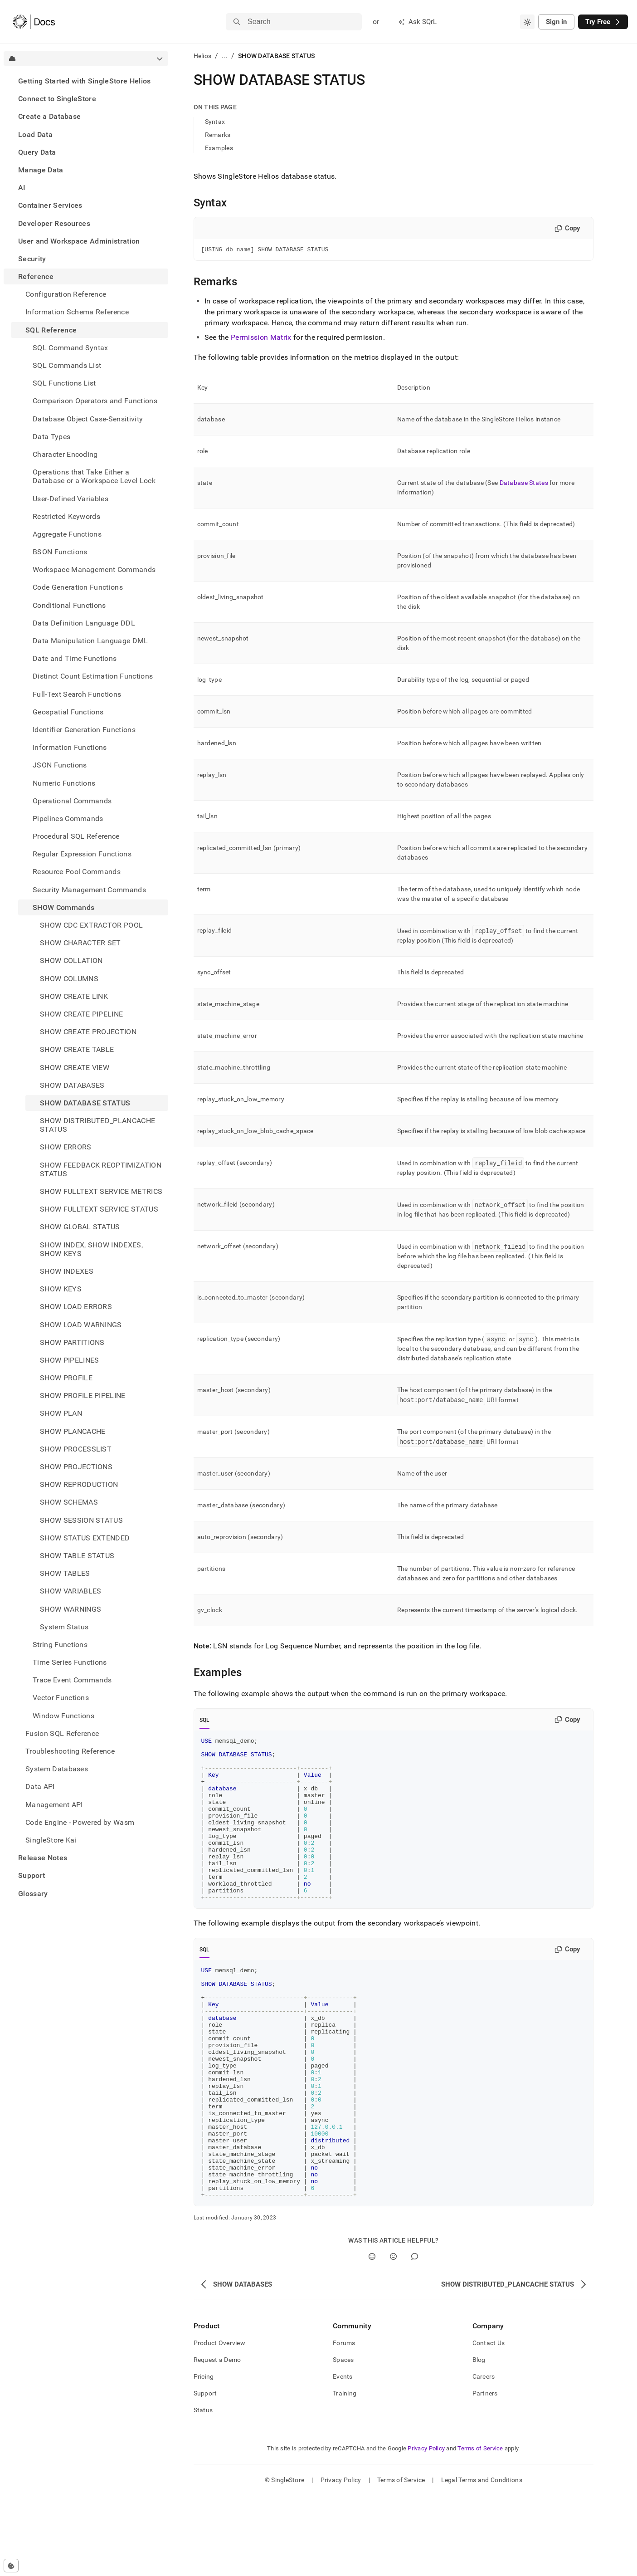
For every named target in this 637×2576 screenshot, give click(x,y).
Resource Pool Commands (77, 871)
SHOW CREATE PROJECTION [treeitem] (88, 1031)
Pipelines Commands (68, 818)
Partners (485, 2473)
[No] (393, 2337)
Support (31, 1875)
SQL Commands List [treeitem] (67, 365)
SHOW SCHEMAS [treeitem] (69, 1502)
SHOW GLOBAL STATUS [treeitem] (80, 1226)
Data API (40, 1786)
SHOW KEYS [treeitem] (61, 1289)
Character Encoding (65, 454)
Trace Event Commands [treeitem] (72, 1680)
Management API (54, 1804)
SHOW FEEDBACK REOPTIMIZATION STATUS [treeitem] (100, 1169)
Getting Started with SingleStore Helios (84, 81)
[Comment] (414, 2337)
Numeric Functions (64, 783)
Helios (203, 55)
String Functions (60, 1644)
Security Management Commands (89, 889)
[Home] (34, 22)
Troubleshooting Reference (70, 1751)
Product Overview (219, 2423)
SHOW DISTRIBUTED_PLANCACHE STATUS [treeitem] (97, 1125)
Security (32, 258)
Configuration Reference (65, 294)
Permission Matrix (261, 338)
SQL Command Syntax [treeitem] (70, 347)
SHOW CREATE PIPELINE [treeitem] (81, 1014)
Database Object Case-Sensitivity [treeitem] (88, 419)
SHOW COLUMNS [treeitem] (69, 978)
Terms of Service (480, 2528)
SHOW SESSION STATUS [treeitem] (81, 1520)
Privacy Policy (426, 2528)
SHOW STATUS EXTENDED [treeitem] (85, 1538)
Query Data (37, 152)
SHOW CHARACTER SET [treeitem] (80, 943)
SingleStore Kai (51, 1840)
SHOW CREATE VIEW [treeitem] (74, 1067)
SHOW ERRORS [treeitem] (66, 1147)
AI (22, 187)
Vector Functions (61, 1697)
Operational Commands (72, 801)
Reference (35, 276)
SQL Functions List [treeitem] (64, 383)
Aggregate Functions (67, 534)
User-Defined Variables (70, 498)
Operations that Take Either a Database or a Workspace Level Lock (94, 476)
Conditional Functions (69, 605)
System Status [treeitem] (64, 1627)
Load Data (35, 134)
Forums (344, 2423)
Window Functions (63, 1715)
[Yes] (372, 2337)
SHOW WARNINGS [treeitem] (70, 1609)
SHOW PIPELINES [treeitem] (69, 1360)
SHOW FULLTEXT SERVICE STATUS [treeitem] (99, 1209)
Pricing (204, 2456)
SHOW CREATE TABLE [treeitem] (77, 1049)
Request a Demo (217, 2440)
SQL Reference (51, 330)
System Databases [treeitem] (56, 1769)
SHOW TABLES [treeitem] (65, 1573)
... (225, 55)
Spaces (343, 2440)
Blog (479, 2440)
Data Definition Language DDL (84, 623)
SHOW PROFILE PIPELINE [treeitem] (83, 1395)
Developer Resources (54, 223)
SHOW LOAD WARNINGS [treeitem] (81, 1324)
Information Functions (70, 747)
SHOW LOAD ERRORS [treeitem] (76, 1306)
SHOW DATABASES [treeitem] (72, 1085)
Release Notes (42, 1857)
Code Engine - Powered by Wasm (79, 1822)
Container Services (50, 205)
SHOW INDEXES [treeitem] (66, 1271)
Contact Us (488, 2423)
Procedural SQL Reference (76, 836)
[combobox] (527, 22)
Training (344, 2473)
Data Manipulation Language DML (90, 640)
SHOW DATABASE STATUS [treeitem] (85, 1103)
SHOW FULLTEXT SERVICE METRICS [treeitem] (101, 1191)
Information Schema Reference (77, 312)
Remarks (218, 134)
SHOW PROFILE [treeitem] (66, 1378)
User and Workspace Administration (79, 241)
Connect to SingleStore (57, 98)
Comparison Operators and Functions (95, 400)
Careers (483, 2456)
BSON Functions (60, 551)
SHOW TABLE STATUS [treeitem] (77, 1555)
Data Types (51, 436)
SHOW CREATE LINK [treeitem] (74, 996)
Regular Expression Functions (82, 854)
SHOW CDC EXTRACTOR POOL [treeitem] (91, 925)
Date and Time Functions (75, 658)
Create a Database (49, 116)
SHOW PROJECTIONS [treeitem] (76, 1466)
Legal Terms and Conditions (481, 2560)
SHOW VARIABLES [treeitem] (70, 1591)
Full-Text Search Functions (77, 694)
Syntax (215, 121)
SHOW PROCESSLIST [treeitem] (76, 1449)
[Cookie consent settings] (11, 2565)
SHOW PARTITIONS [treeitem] (72, 1342)
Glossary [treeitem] (33, 1893)
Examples (219, 148)
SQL (204, 1721)
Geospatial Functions (68, 712)
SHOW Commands (63, 907)
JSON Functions (60, 765)
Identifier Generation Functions (84, 729)
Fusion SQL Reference (62, 1733)
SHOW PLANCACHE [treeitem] (72, 1431)
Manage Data (40, 170)
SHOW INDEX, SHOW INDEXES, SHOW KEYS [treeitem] (91, 1249)
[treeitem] (86, 81)
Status (203, 2490)
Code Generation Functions (78, 587)
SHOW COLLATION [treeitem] (71, 960)
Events (343, 2456)
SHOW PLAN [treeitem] (61, 1413)
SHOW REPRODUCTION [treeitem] (79, 1484)
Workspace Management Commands (94, 569)
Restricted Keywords (66, 516)
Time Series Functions (70, 1662)
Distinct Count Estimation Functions (93, 676)
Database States (524, 484)
